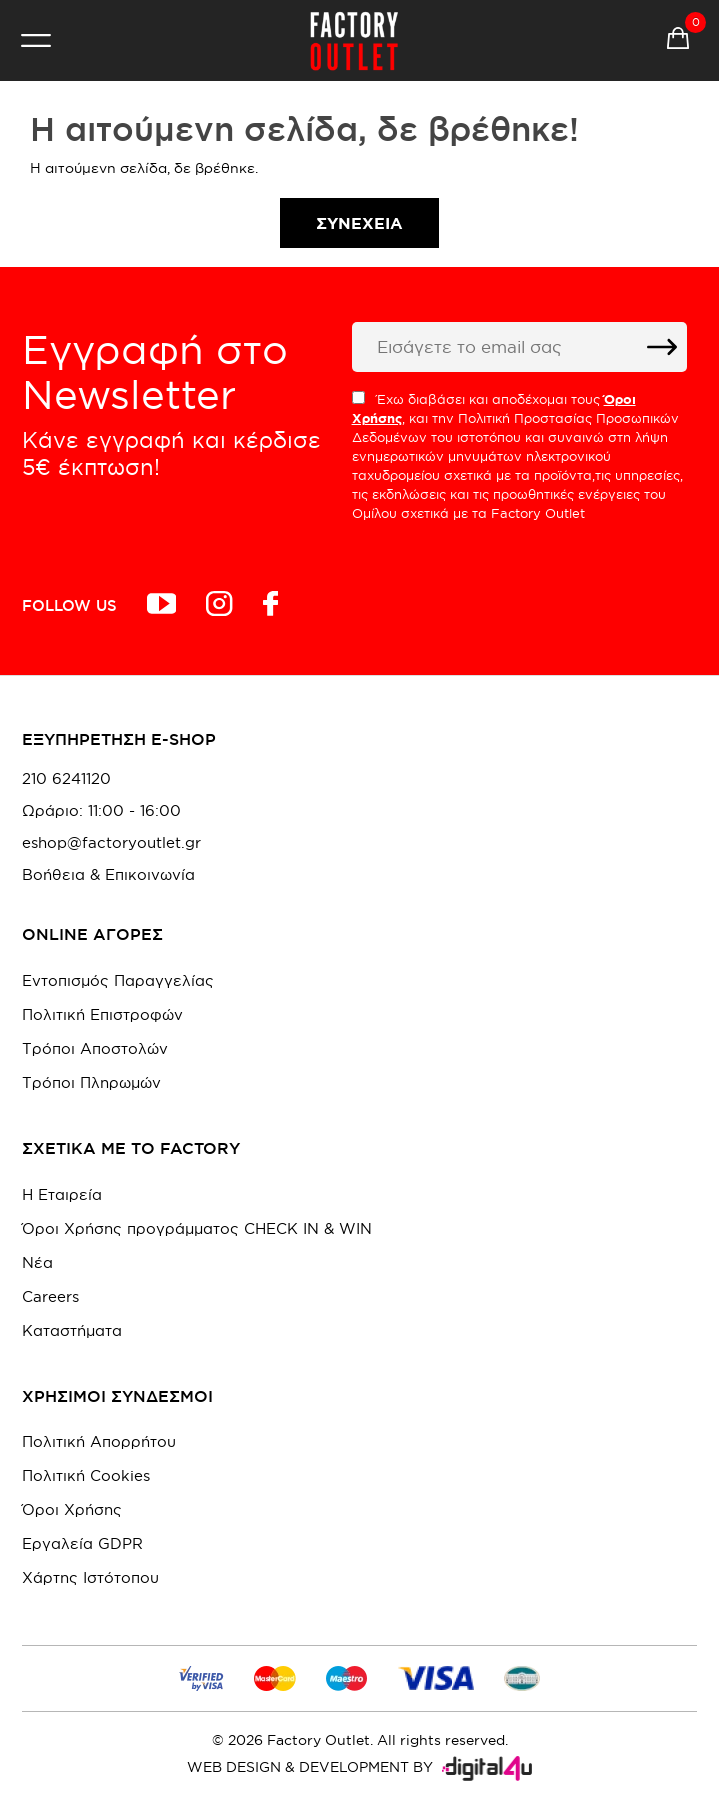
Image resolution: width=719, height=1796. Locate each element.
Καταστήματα (72, 1330)
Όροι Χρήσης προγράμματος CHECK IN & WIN (197, 1228)
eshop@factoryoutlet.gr (111, 843)
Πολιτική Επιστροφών (102, 1014)
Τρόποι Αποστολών (95, 1048)
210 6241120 (66, 779)
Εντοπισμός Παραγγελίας (118, 980)
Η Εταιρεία (62, 1194)
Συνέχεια (359, 223)
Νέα (37, 1262)
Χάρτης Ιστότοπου (90, 1577)
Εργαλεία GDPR (82, 1543)
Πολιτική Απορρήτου (99, 1441)
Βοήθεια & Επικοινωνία (108, 875)
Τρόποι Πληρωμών (91, 1082)
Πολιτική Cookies (86, 1475)
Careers (50, 1296)
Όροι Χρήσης (72, 1509)
